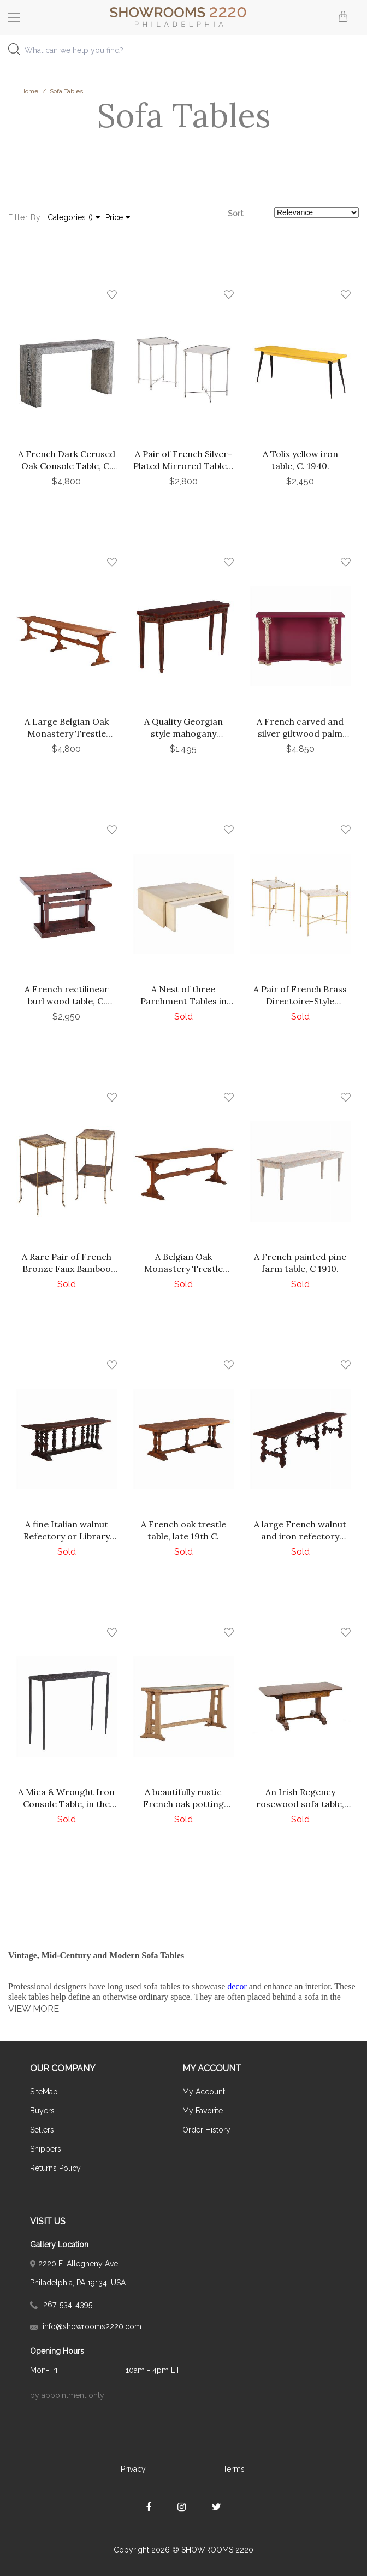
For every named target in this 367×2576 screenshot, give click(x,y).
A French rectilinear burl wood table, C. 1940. (67, 1001)
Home (29, 91)
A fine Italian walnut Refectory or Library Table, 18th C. (66, 1536)
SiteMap (44, 2091)
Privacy (133, 2469)
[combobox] (183, 53)
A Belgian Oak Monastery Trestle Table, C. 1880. (183, 1268)
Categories (74, 217)
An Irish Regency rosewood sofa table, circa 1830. (300, 1803)
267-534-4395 (61, 2304)
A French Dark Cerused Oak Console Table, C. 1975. (66, 465)
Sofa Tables (66, 91)
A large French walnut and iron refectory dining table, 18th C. (300, 1536)
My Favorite (202, 2110)
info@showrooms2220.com (85, 2326)
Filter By (24, 217)
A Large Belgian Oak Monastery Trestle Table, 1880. (67, 733)
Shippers (45, 2149)
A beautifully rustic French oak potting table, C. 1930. (183, 1803)
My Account (203, 2091)
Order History (206, 2129)
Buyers (42, 2110)
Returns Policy (55, 2168)
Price (117, 217)
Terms (234, 2469)
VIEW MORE (33, 2009)
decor (237, 1986)
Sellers (42, 2129)
